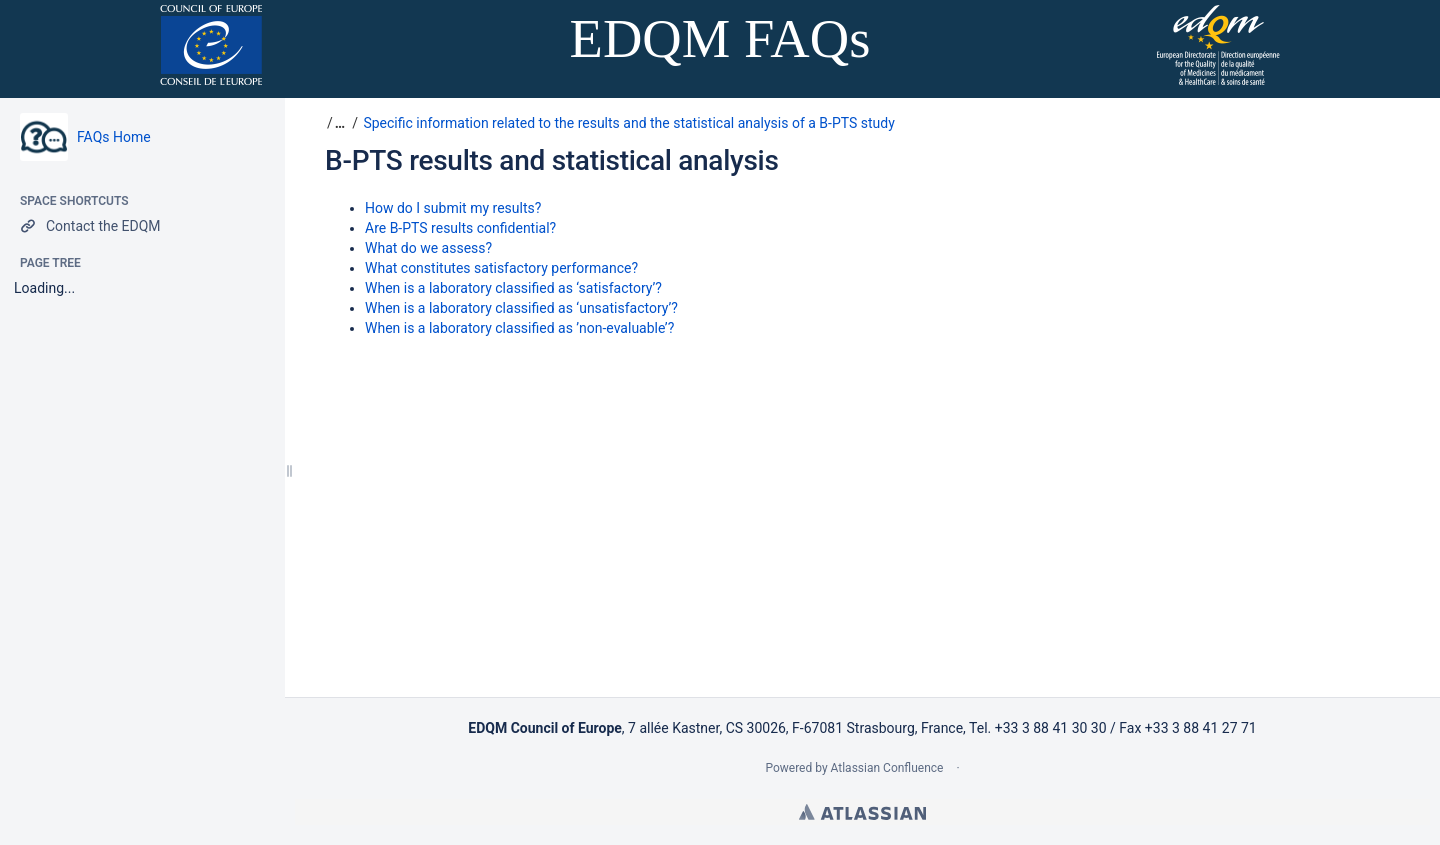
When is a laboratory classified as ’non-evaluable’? (519, 328)
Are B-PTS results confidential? (460, 228)
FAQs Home (114, 137)
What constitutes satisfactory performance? (501, 268)
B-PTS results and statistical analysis (552, 160)
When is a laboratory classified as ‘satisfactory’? (513, 288)
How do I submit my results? (453, 208)
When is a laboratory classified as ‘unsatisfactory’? (521, 308)
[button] (337, 123)
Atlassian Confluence (887, 768)
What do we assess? (428, 248)
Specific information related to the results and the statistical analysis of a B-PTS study (628, 123)
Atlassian (862, 812)
